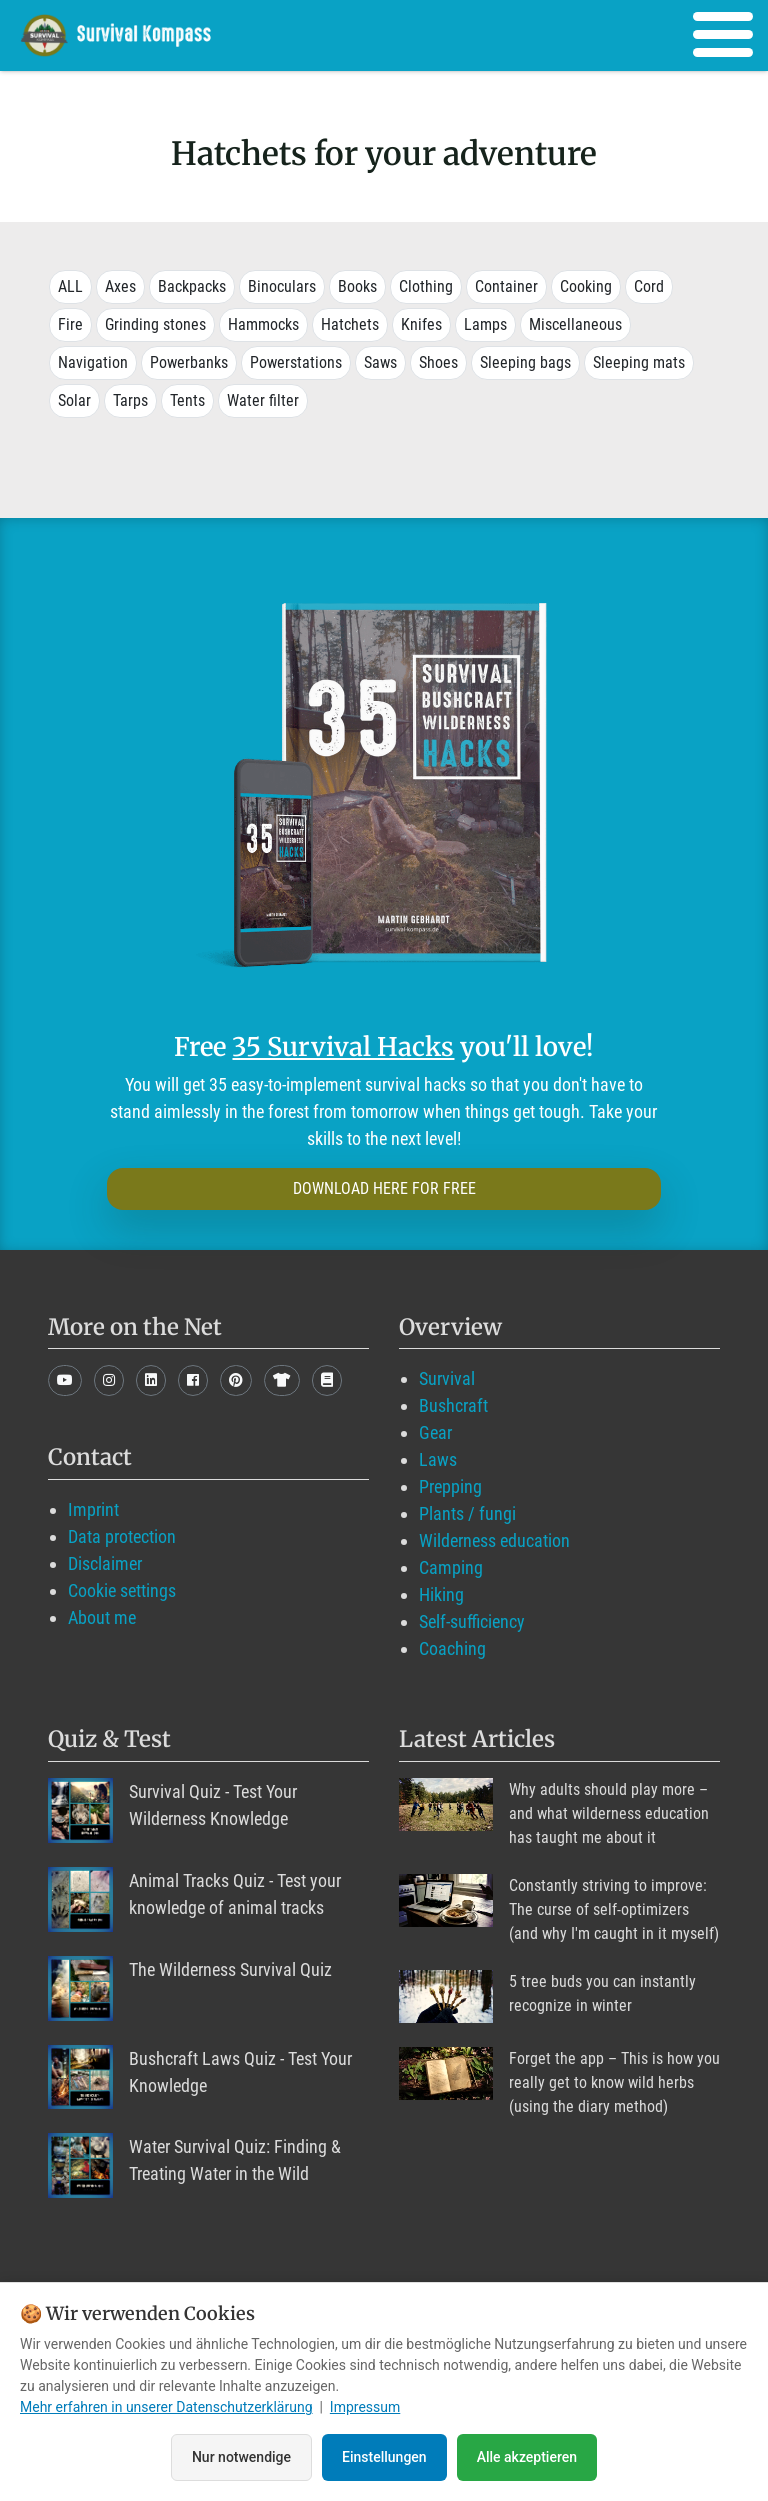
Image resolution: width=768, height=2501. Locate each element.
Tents (187, 400)
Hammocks (263, 324)
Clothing (426, 286)
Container (506, 286)
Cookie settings (122, 1590)
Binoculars (282, 286)
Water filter (263, 400)
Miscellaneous (575, 324)
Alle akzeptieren (527, 2457)
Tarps (130, 400)
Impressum (365, 2408)
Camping (451, 1567)
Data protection (122, 1536)
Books (357, 286)
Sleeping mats (639, 362)
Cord (649, 286)
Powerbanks (189, 362)
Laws (438, 1459)
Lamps (485, 324)
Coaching (452, 1648)
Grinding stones (155, 324)
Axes (120, 286)
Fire (70, 324)
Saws (380, 362)
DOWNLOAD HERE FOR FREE (384, 1188)
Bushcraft (453, 1405)
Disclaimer (105, 1563)
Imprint (93, 1509)
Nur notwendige (241, 2457)
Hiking (441, 1594)
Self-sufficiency (472, 1621)
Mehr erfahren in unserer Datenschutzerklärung (166, 2408)
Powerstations (296, 362)
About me (102, 1617)
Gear (435, 1432)
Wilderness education (494, 1540)
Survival (447, 1378)
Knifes (421, 324)
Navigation (93, 362)
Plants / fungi (467, 1513)
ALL (70, 286)
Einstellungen (384, 2457)
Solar (74, 400)
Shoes (438, 362)
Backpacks (192, 286)
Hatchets (350, 324)
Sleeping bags (525, 362)
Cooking (586, 286)
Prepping (450, 1486)
